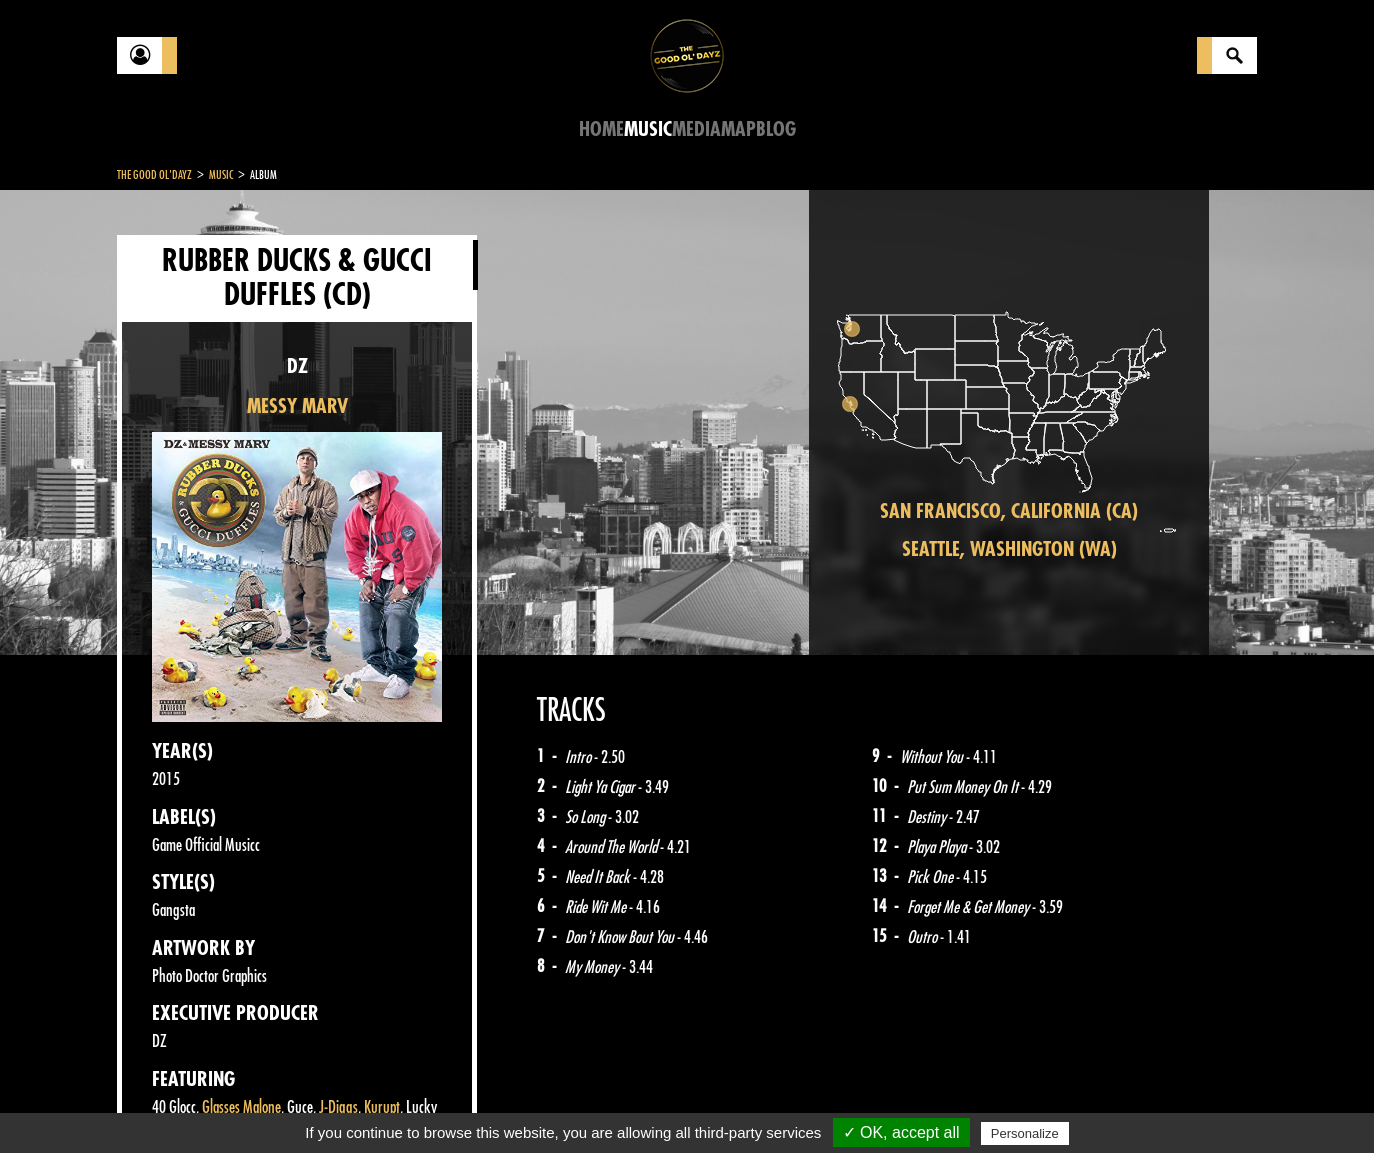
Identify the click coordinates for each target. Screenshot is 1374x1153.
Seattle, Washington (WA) (1009, 549)
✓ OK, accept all (901, 1132)
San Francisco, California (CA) (1009, 511)
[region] (1009, 422)
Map (738, 129)
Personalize (1025, 1133)
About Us (367, 1103)
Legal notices (274, 1103)
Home (601, 129)
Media (696, 129)
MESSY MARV (297, 406)
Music (648, 129)
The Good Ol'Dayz (154, 175)
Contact (167, 1101)
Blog (776, 129)
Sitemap (447, 1103)
